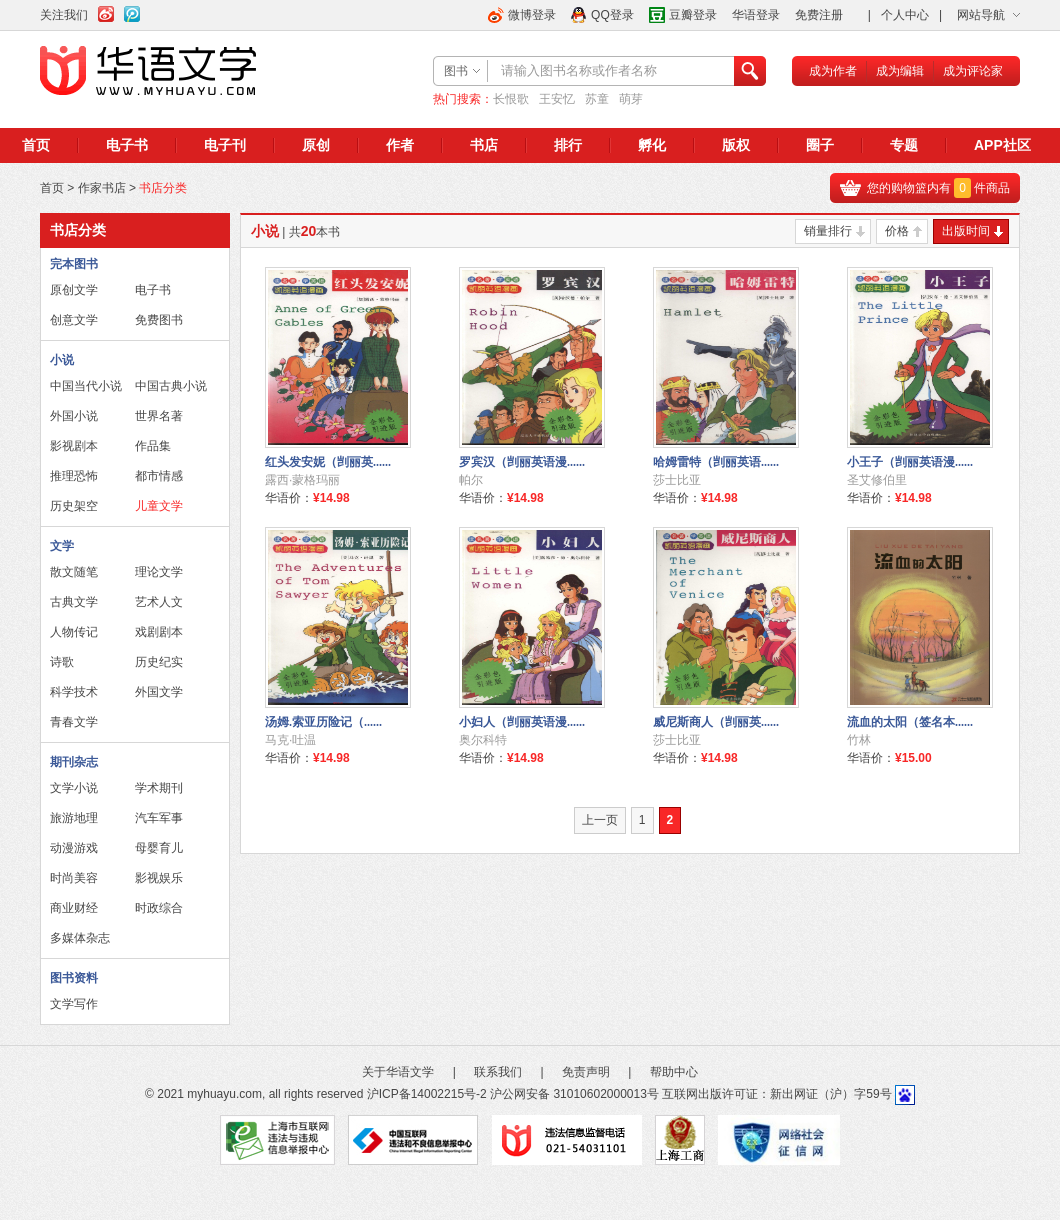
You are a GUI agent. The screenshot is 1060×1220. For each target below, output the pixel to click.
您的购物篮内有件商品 (938, 188)
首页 (36, 145)
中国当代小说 (86, 386)
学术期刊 (159, 788)
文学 (62, 546)
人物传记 (74, 632)
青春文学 (74, 722)
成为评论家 (973, 71)
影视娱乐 (159, 878)
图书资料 (74, 978)
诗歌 (62, 662)
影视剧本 (74, 446)
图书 (456, 71)
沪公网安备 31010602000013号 (574, 1094)
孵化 (652, 145)
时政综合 (159, 908)
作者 (400, 145)
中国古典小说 (171, 386)
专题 (904, 145)
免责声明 (586, 1072)
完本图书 (74, 264)
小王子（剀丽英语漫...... (910, 462)
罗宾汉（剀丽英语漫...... (522, 462)
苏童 (597, 99)
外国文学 (159, 692)
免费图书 (159, 320)
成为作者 (833, 71)
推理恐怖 (74, 476)
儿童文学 (159, 506)
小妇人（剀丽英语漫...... (522, 722)
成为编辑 (900, 71)
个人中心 (905, 15)
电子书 (127, 145)
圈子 (820, 145)
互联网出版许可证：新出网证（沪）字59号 (776, 1094)
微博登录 (532, 15)
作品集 (153, 446)
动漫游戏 (74, 848)
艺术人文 (159, 602)
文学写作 (74, 1004)
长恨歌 (511, 99)
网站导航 (981, 15)
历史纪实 (159, 662)
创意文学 (74, 320)
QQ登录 (612, 15)
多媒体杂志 (80, 938)
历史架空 (74, 506)
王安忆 (557, 99)
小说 (62, 360)
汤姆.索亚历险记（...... (323, 722)
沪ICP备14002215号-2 (427, 1094)
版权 (736, 145)
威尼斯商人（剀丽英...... (716, 722)
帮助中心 (674, 1072)
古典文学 (74, 602)
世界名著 (159, 416)
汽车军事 (159, 818)
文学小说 (74, 788)
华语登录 (756, 15)
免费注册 (819, 15)
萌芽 (631, 99)
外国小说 (74, 416)
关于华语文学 (398, 1072)
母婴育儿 (159, 848)
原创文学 (74, 290)
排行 (568, 145)
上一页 (600, 820)
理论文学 (159, 572)
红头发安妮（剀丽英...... (328, 462)
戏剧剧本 (159, 632)
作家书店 (102, 188)
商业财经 (74, 908)
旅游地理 (74, 818)
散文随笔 (74, 572)
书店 (484, 145)
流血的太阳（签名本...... (910, 722)
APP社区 (1002, 145)
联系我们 (498, 1072)
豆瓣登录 (693, 15)
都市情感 (159, 476)
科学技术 (74, 692)
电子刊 (225, 145)
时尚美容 (74, 878)
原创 (316, 145)
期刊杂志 (74, 762)
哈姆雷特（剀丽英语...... (716, 462)
